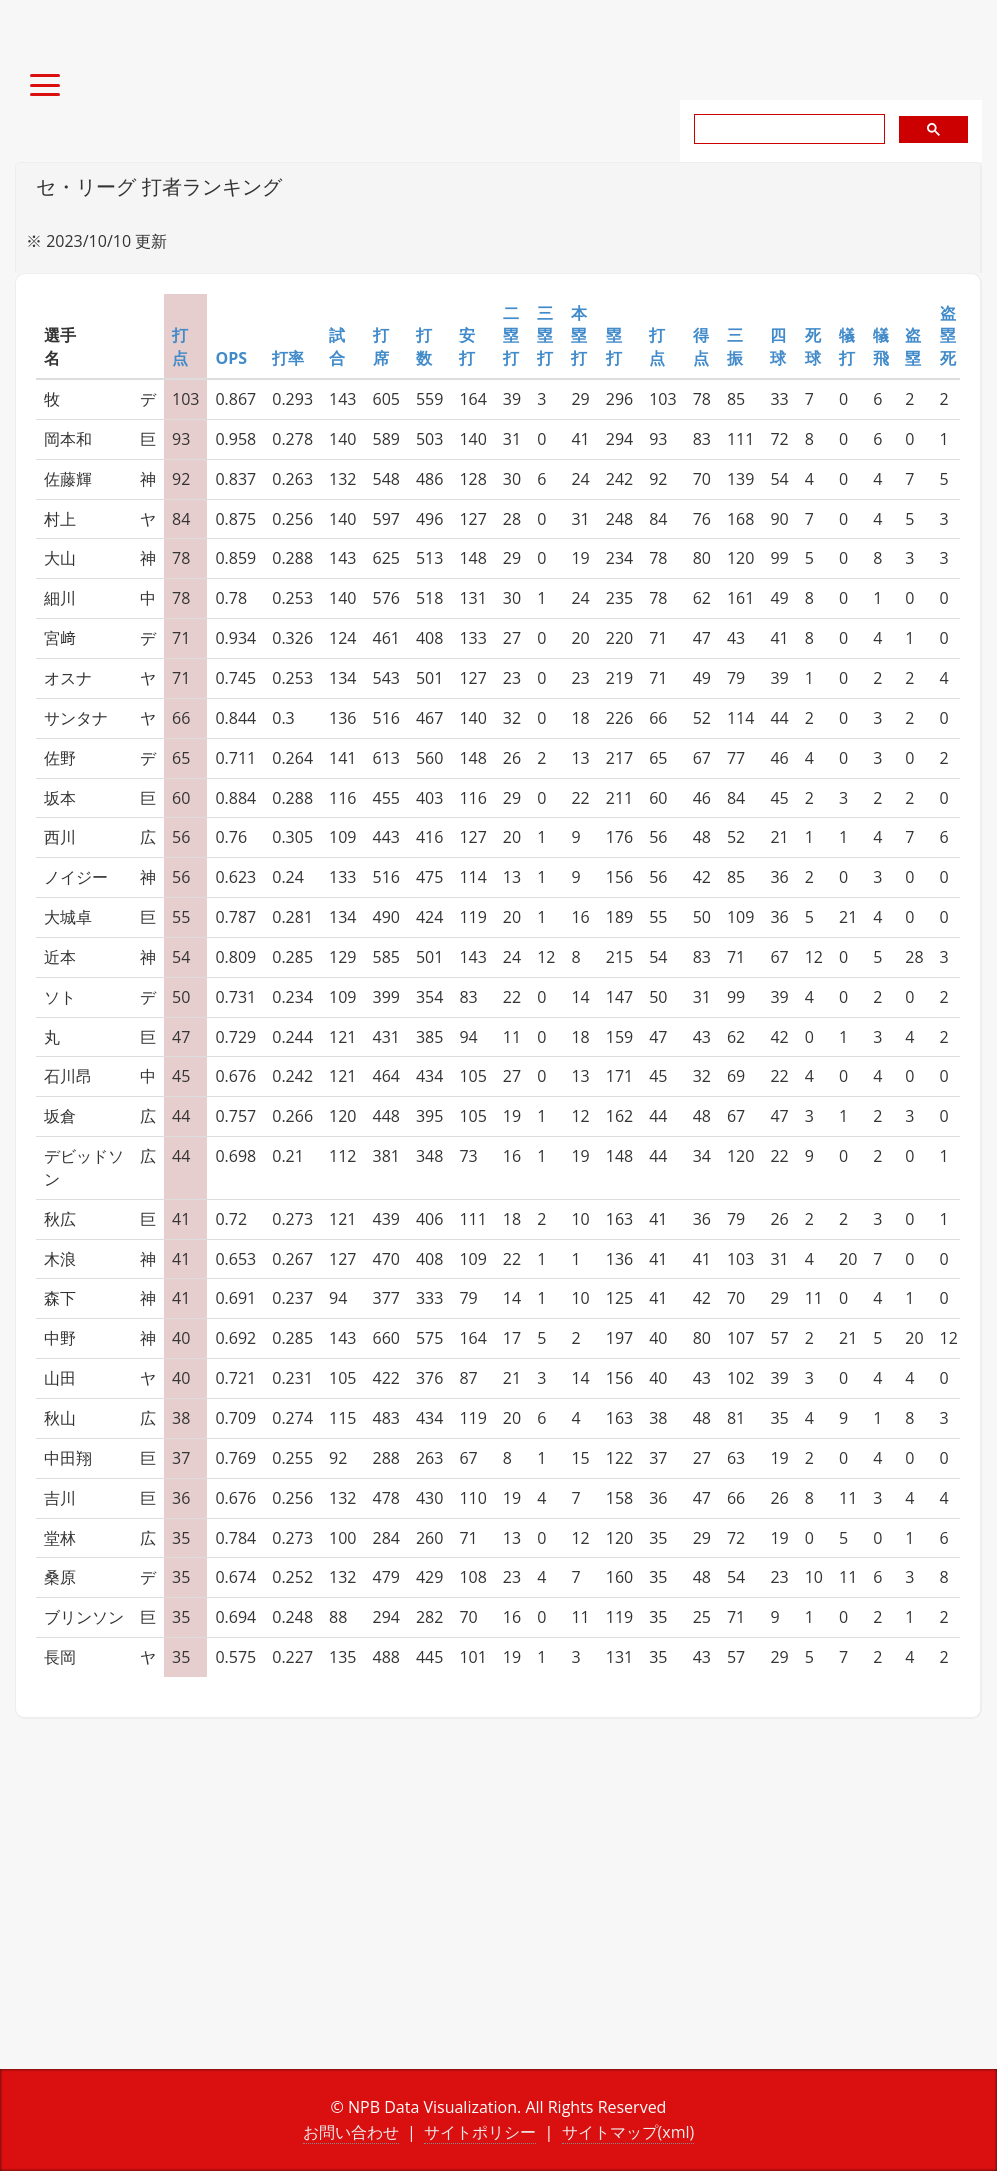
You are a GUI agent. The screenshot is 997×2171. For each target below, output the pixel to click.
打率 (288, 358)
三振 (735, 346)
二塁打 (511, 336)
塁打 (614, 346)
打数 (424, 346)
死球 (813, 346)
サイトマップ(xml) (628, 2132)
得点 (701, 346)
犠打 (847, 346)
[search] (787, 129)
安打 (467, 346)
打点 (180, 346)
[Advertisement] (249, 1909)
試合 (337, 346)
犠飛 (881, 346)
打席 (381, 346)
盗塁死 (948, 336)
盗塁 (913, 346)
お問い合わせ (351, 2132)
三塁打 (545, 336)
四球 (778, 346)
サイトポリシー (480, 2132)
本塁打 (579, 336)
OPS (231, 358)
